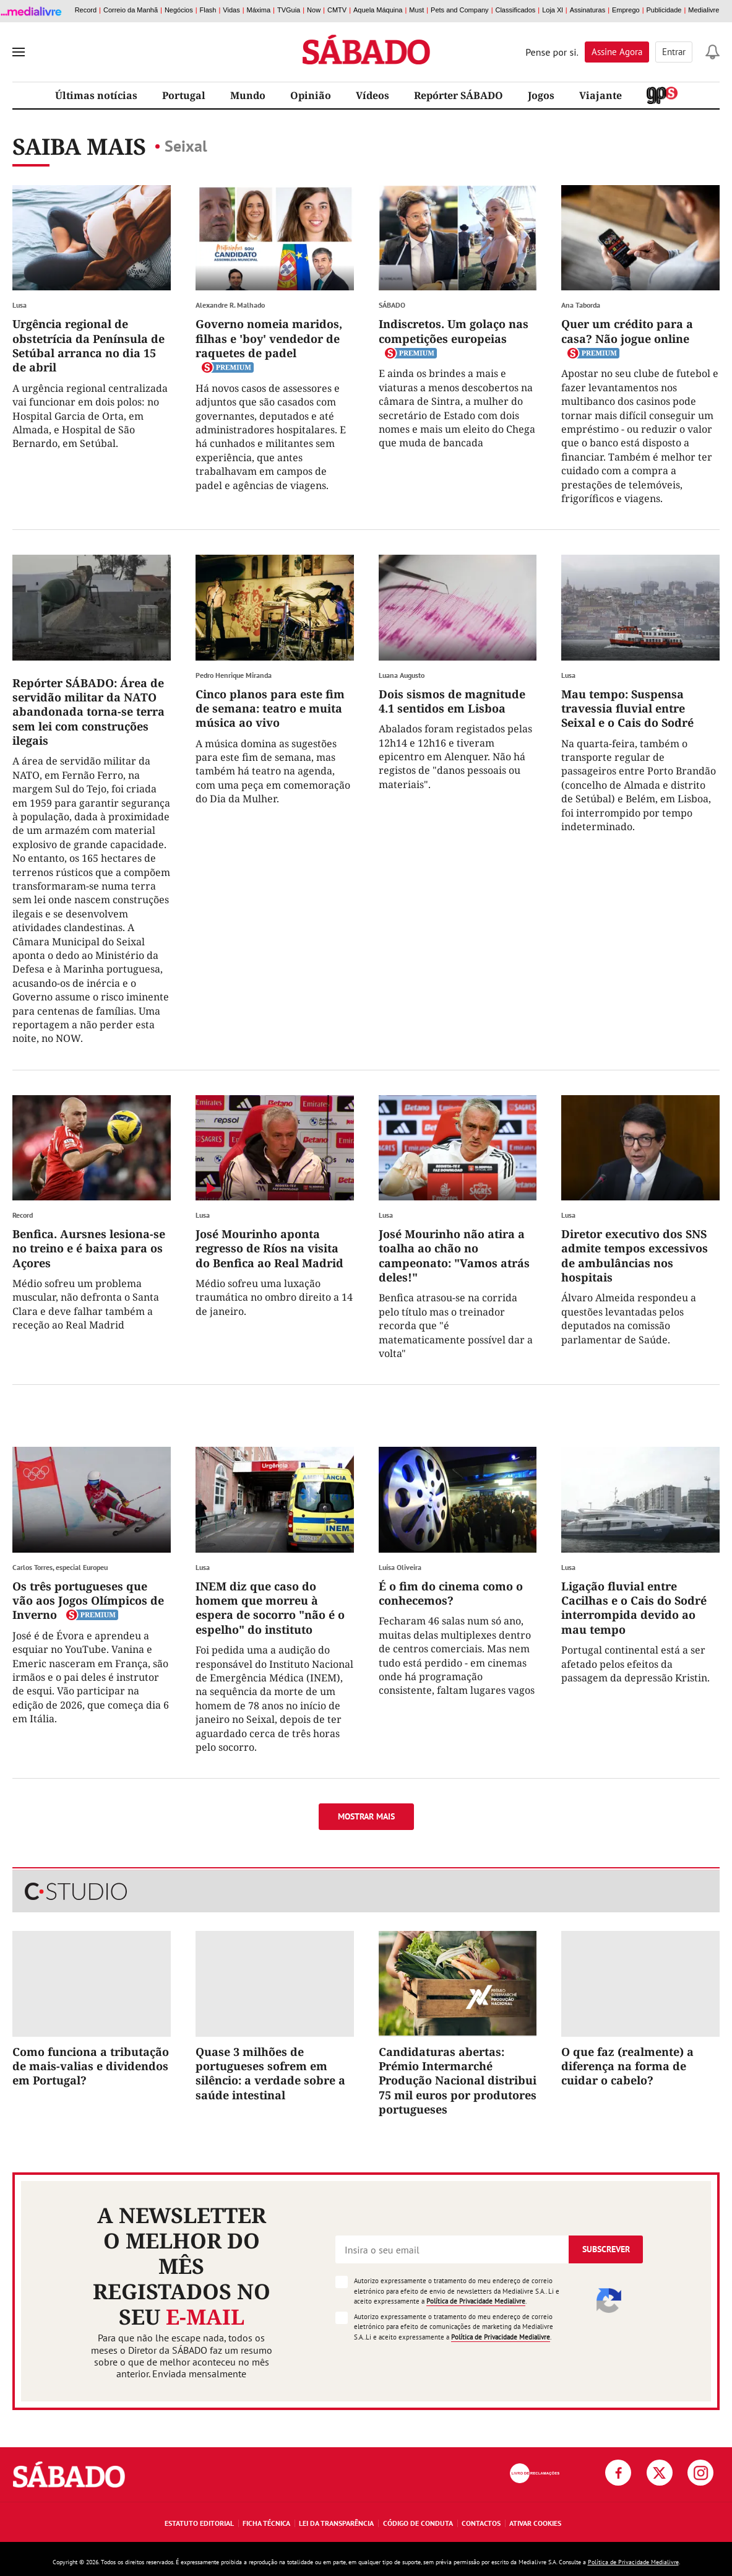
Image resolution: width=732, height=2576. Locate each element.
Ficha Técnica (266, 2523)
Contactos (481, 2523)
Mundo (247, 95)
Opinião (310, 95)
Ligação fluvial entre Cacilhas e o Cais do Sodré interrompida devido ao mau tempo (634, 1608)
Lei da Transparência (336, 2523)
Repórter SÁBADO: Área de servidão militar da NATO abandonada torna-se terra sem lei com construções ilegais (88, 711)
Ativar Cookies (535, 2523)
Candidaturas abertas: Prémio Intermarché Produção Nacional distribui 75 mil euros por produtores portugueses (457, 2080)
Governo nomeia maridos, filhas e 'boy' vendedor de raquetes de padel (269, 338)
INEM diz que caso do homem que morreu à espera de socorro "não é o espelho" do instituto (270, 1608)
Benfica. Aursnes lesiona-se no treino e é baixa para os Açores (88, 1248)
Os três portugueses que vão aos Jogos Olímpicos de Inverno (88, 1601)
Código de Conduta (418, 2523)
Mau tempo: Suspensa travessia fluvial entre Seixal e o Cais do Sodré (627, 709)
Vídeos (372, 95)
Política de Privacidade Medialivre (475, 2301)
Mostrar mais (366, 1816)
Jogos (541, 95)
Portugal (183, 95)
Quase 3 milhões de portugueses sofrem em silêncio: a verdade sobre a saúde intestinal (270, 2073)
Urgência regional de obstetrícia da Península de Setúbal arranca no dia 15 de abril (88, 345)
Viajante (600, 95)
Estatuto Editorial (199, 2523)
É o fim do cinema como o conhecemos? (451, 1593)
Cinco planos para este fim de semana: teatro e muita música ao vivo (270, 709)
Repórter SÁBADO (458, 95)
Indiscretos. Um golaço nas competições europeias (453, 330)
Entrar (674, 52)
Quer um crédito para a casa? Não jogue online (627, 330)
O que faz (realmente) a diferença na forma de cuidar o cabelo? (627, 2066)
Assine (617, 52)
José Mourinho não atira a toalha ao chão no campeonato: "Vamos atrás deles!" (454, 1255)
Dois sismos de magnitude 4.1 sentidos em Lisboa (452, 701)
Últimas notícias (96, 95)
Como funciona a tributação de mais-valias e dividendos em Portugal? (90, 2066)
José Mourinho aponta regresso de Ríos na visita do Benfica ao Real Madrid (269, 1248)
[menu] (18, 52)
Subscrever (606, 2249)
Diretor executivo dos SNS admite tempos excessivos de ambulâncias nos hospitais (634, 1255)
